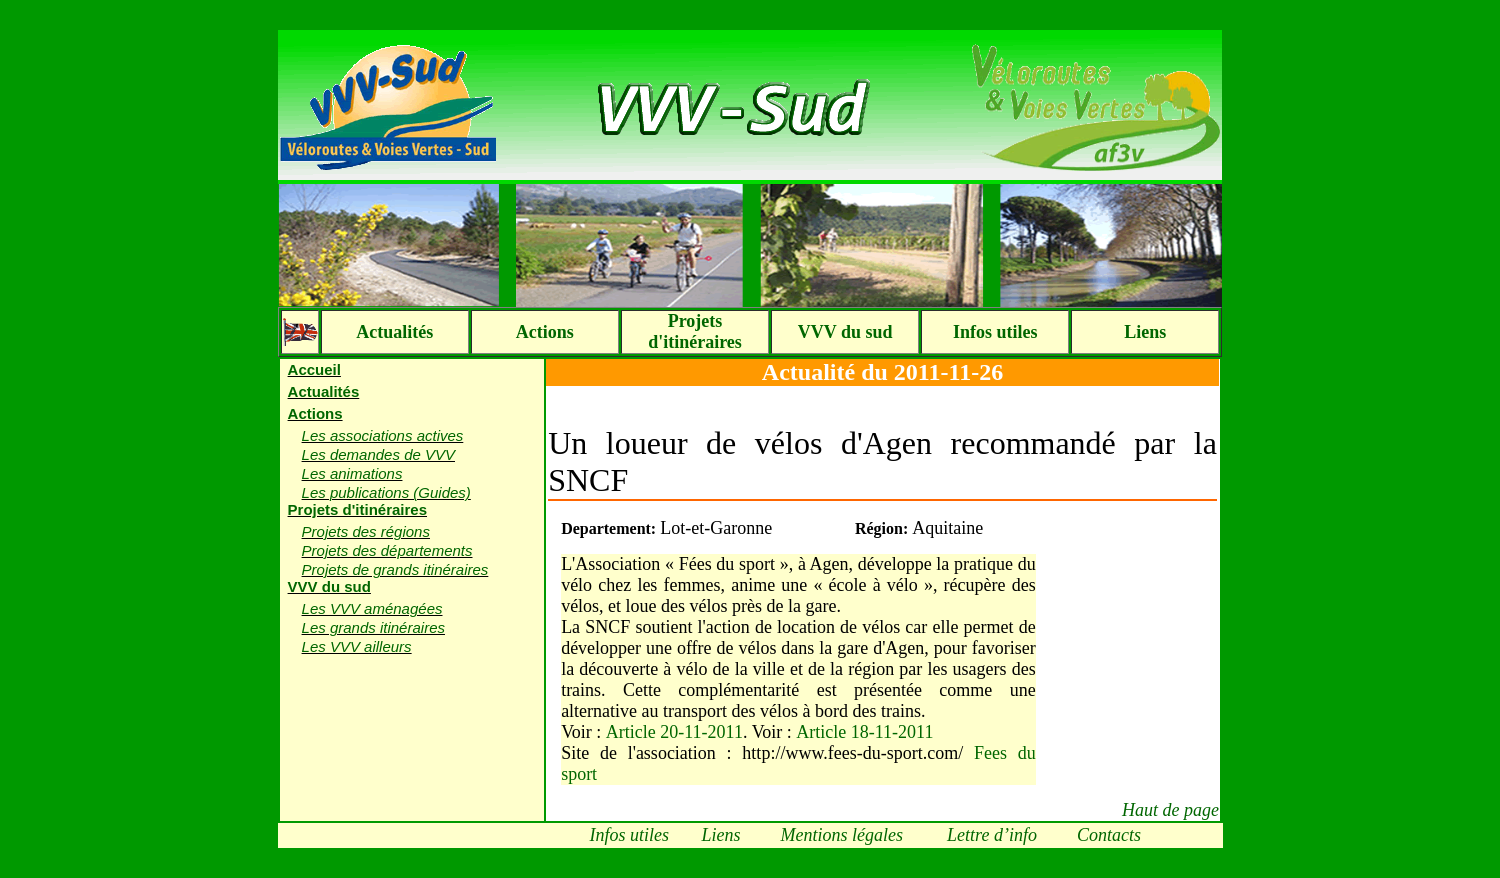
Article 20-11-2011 (674, 732)
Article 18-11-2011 (864, 732)
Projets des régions (366, 531)
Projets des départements (387, 550)
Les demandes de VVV (378, 454)
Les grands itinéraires (373, 627)
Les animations (352, 473)
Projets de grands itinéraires (395, 569)
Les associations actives (383, 435)
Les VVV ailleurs (357, 646)
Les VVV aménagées (372, 608)
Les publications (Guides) (386, 492)
